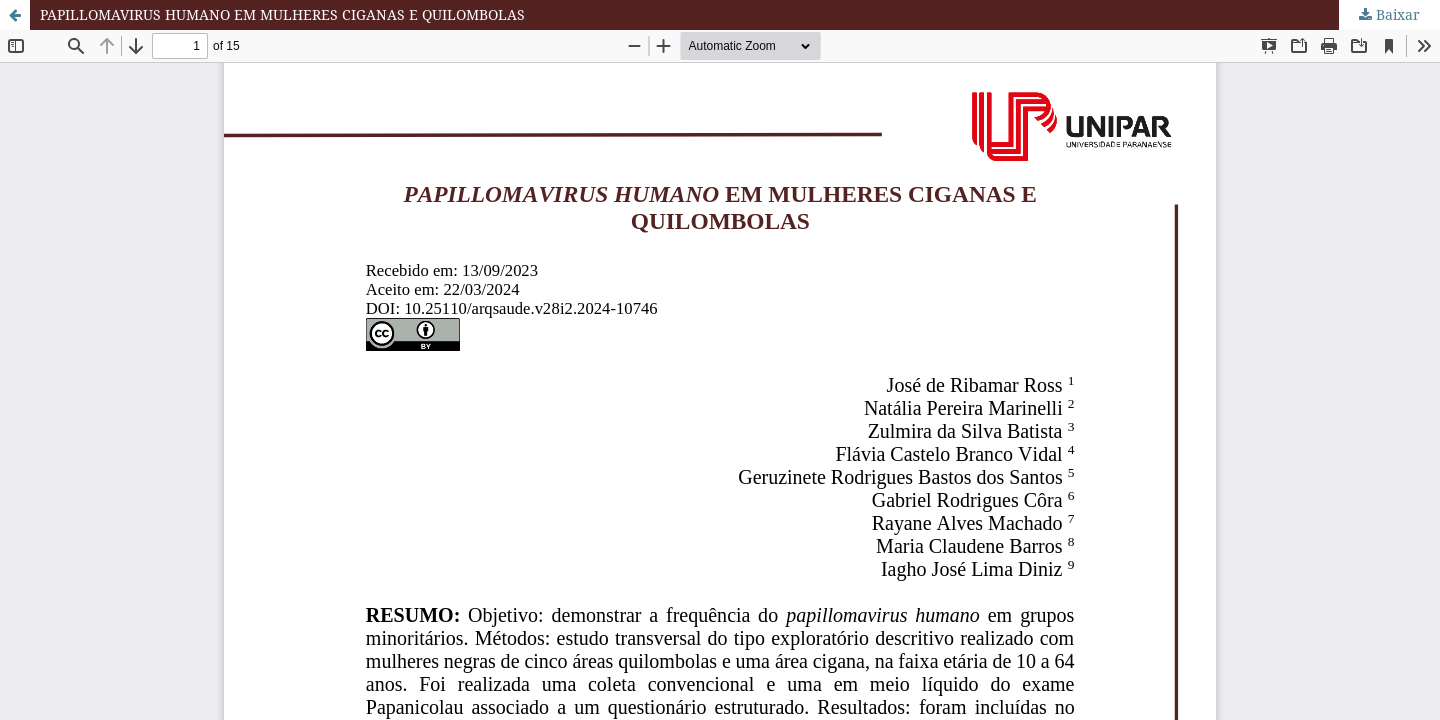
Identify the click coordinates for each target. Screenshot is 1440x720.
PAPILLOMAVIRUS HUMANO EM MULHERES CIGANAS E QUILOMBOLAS (282, 14)
